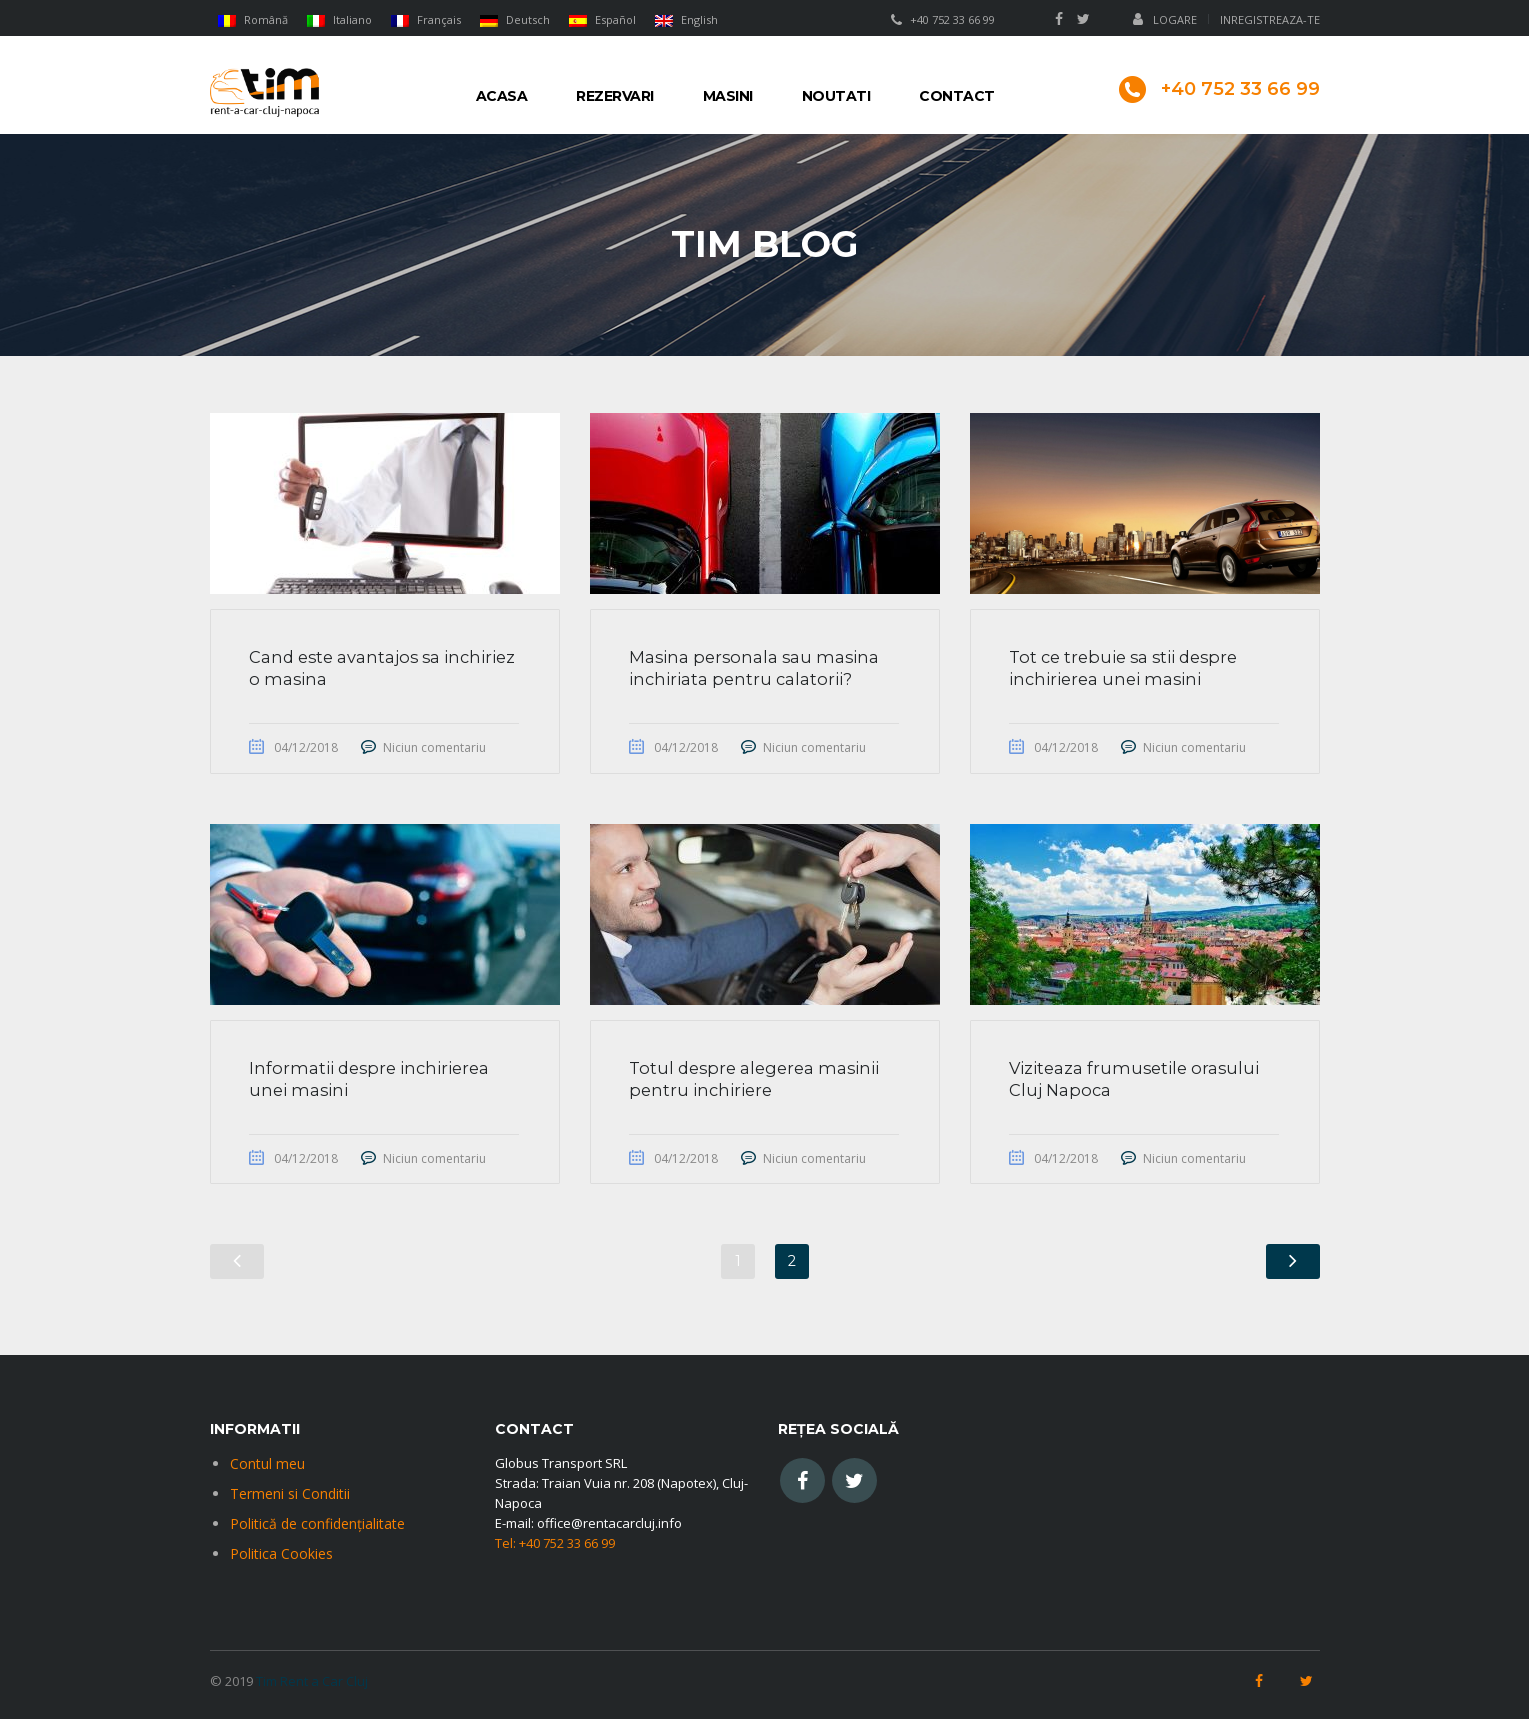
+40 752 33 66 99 (952, 19)
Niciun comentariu (436, 747)
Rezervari (615, 96)
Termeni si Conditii (290, 1493)
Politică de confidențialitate (317, 1523)
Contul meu (267, 1463)
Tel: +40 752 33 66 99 (555, 1543)
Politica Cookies (281, 1553)
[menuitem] (254, 19)
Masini (728, 96)
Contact (957, 96)
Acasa (502, 96)
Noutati (836, 96)
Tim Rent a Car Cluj (312, 1681)
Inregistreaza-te (1270, 19)
